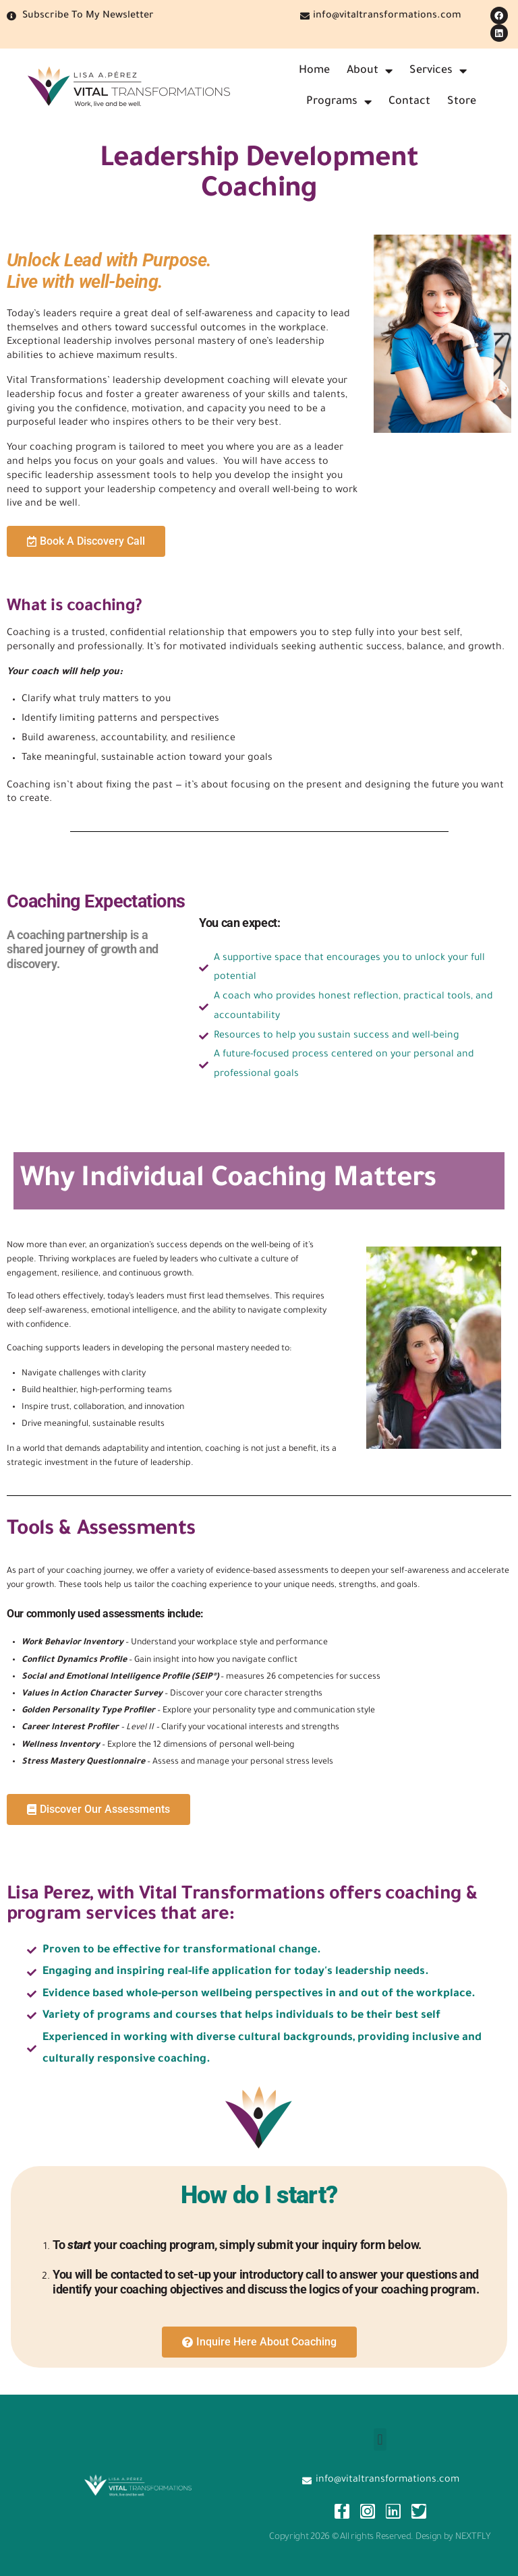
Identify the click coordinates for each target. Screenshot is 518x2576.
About (370, 71)
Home (314, 71)
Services (438, 71)
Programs (339, 102)
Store (461, 102)
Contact (409, 102)
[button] (380, 2439)
